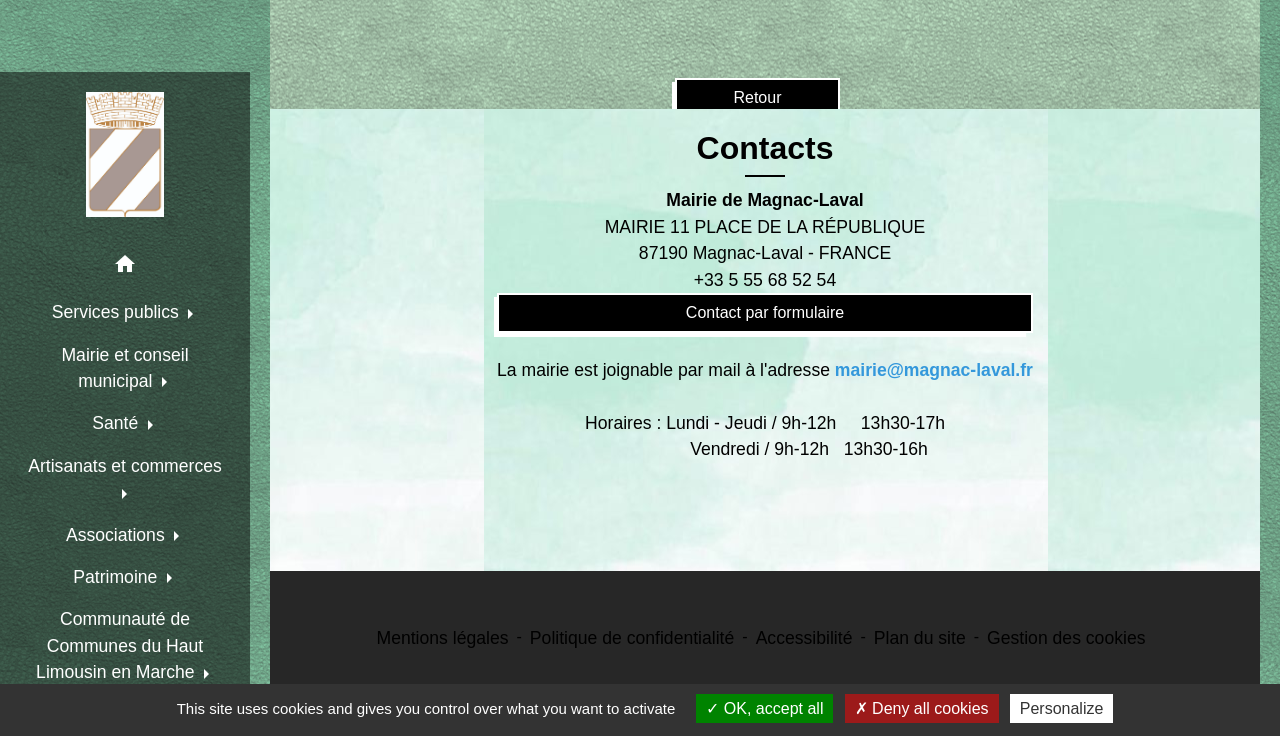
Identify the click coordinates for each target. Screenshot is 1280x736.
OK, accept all (764, 708)
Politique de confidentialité (632, 638)
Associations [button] (118, 535)
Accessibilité (804, 638)
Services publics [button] (118, 312)
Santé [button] (117, 423)
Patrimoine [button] (117, 577)
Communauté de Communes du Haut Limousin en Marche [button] (119, 645)
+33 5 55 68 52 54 (765, 280)
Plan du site (920, 638)
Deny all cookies (922, 708)
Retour (757, 97)
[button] (125, 267)
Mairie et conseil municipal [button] (124, 368)
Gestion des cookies (1066, 638)
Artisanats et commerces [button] (125, 466)
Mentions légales (443, 638)
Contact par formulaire (765, 312)
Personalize (1062, 708)
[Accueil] (125, 154)
